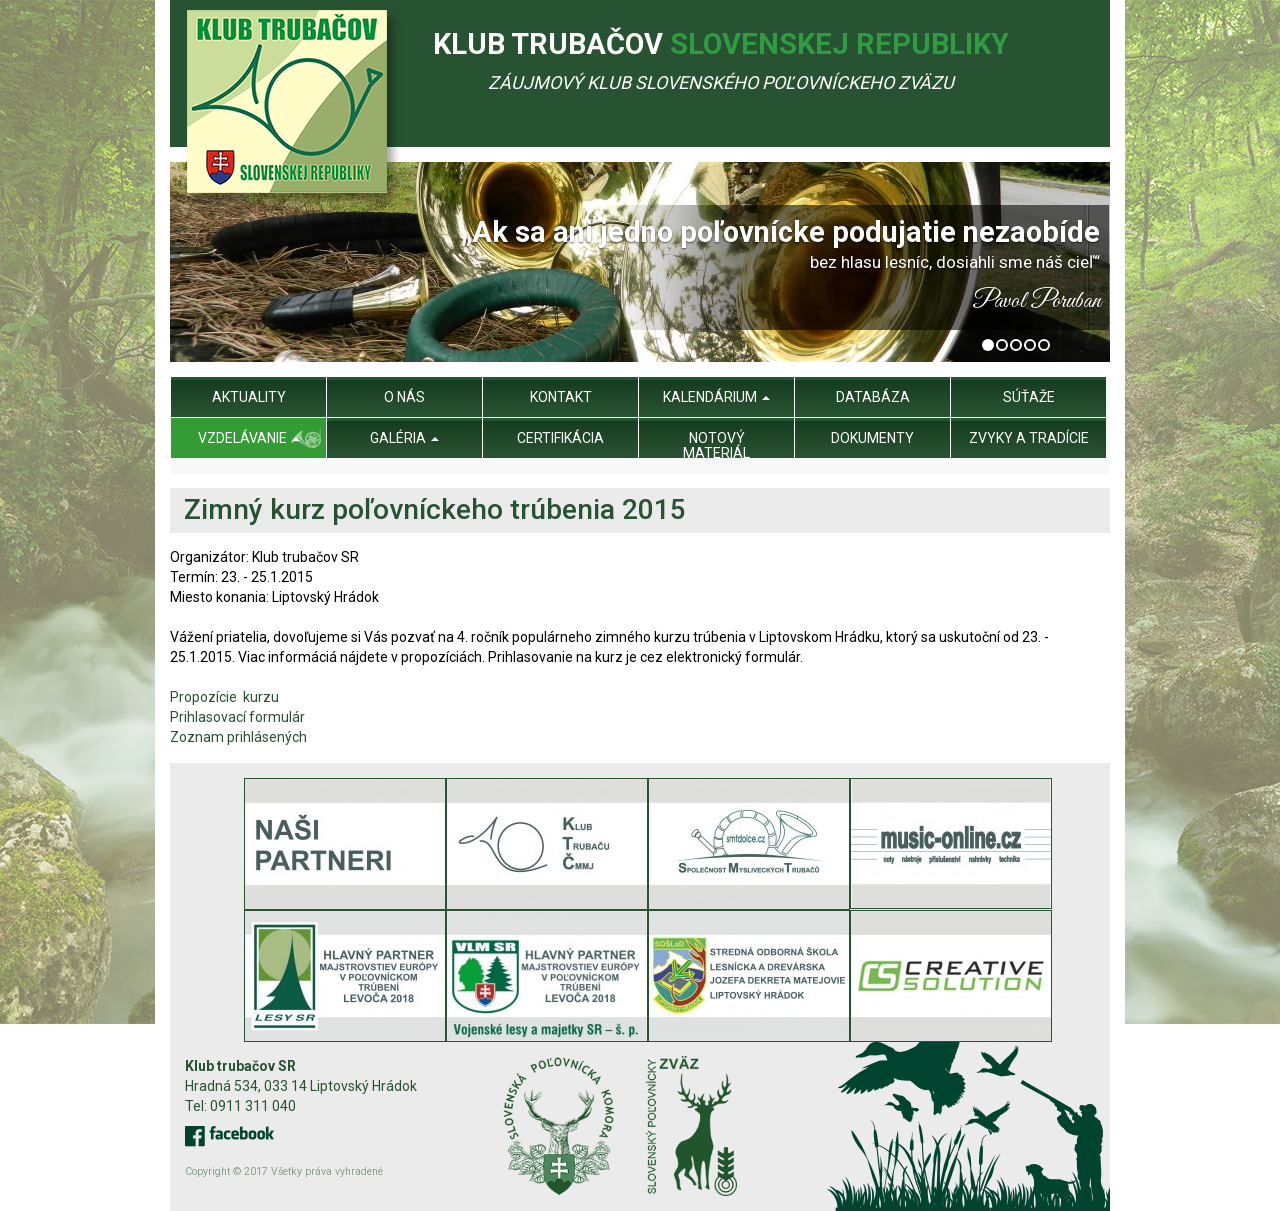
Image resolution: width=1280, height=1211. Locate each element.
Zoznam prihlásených (238, 737)
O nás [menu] (404, 397)
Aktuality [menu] (249, 397)
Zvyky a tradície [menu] (1029, 438)
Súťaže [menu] (1029, 397)
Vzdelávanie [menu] (249, 438)
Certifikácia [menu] (560, 438)
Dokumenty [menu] (872, 438)
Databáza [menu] (873, 397)
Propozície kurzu (229, 697)
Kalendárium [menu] (716, 397)
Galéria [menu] (404, 438)
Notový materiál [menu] (716, 445)
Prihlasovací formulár (237, 717)
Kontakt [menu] (561, 397)
